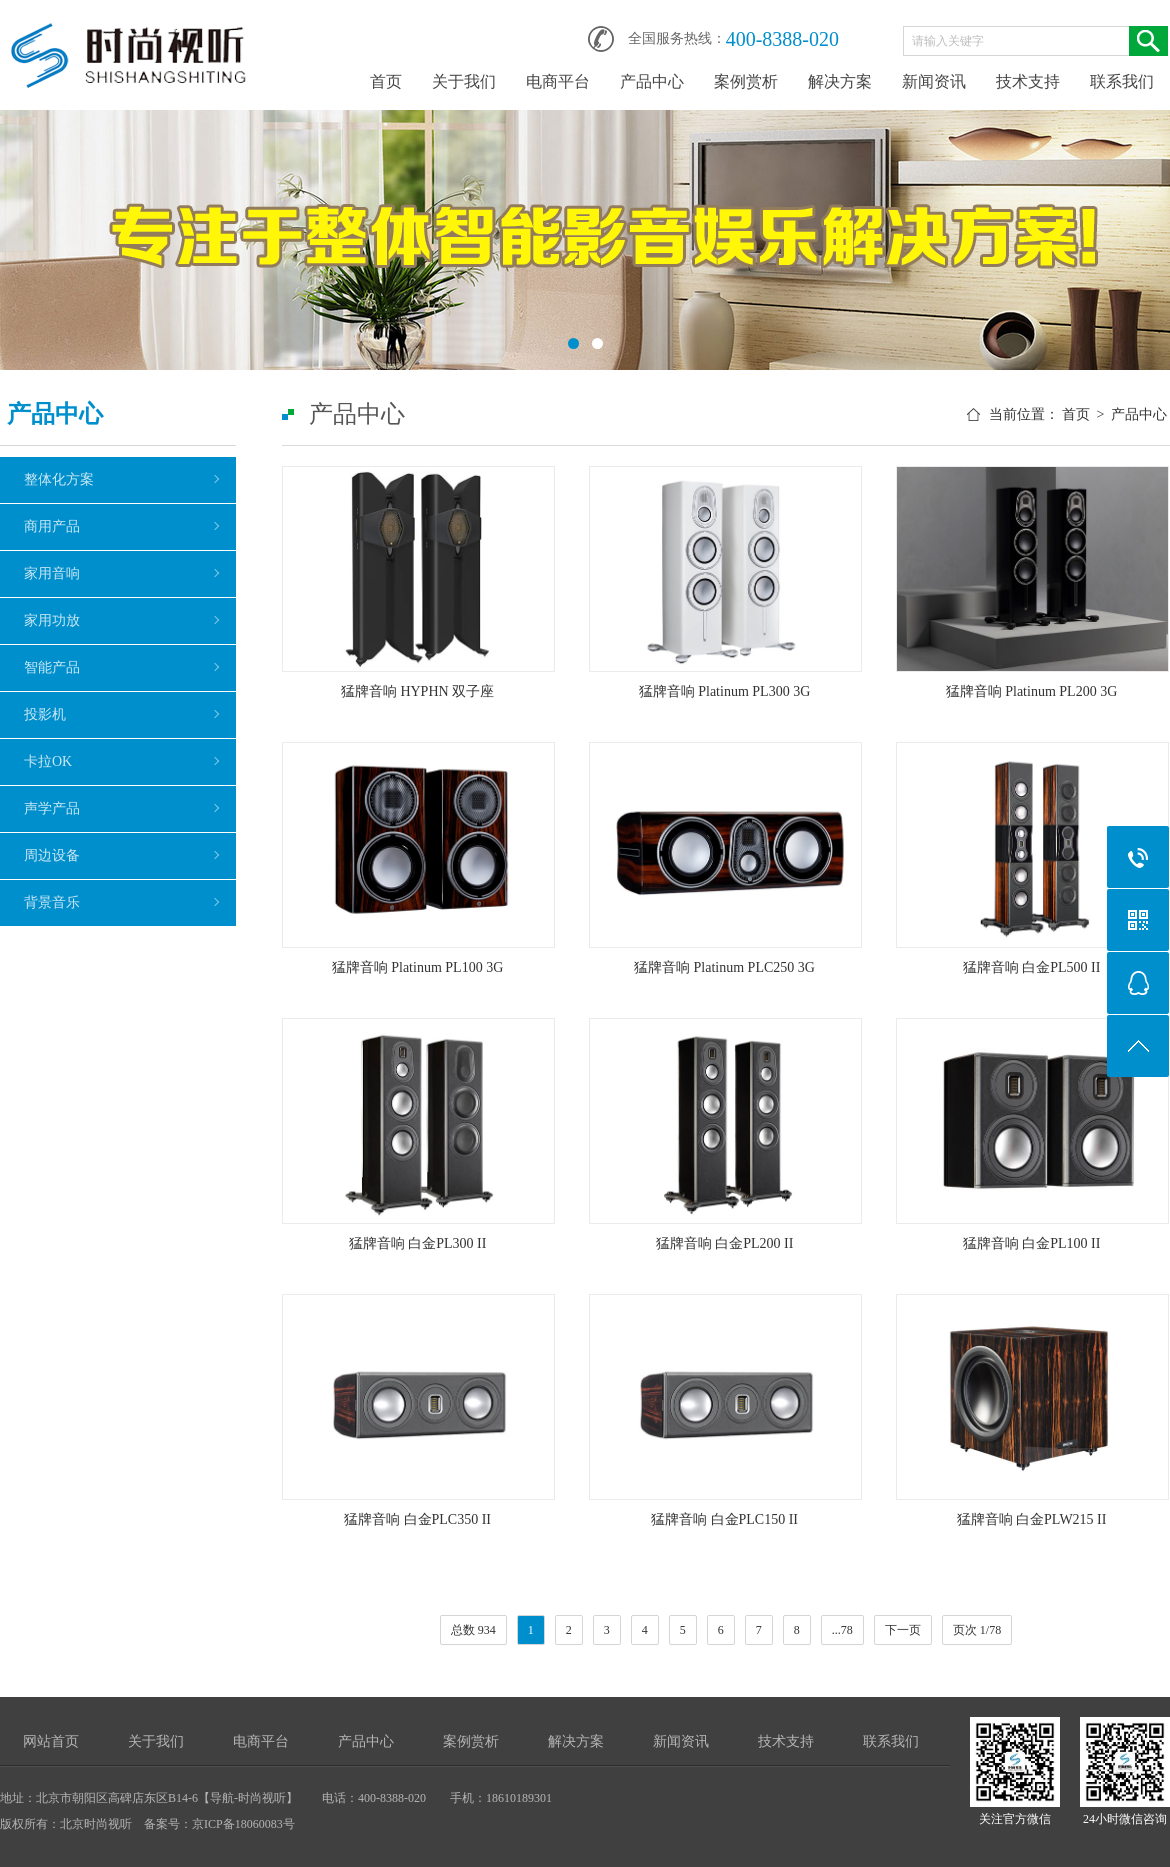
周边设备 (52, 855)
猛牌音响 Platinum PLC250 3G (724, 967)
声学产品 (52, 808)
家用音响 (52, 573)
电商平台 (558, 81)
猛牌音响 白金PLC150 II (724, 1519)
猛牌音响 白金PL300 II (418, 1243)
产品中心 (652, 81)
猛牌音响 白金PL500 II (1032, 967)
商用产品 (52, 526)
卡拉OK (48, 761)
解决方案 (840, 81)
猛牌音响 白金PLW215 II (1032, 1519)
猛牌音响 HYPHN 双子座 (417, 691)
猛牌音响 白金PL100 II (1032, 1243)
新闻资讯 (934, 81)
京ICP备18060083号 (243, 1824)
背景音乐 (52, 902)
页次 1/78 (977, 1630)
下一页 (903, 1630)
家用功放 (52, 620)
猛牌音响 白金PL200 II (725, 1243)
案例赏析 (746, 81)
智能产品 (52, 667)
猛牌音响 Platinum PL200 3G (1032, 691)
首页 (386, 81)
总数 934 (473, 1630)
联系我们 (1122, 81)
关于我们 (464, 81)
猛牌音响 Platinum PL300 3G (725, 691)
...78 (842, 1630)
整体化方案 (59, 479)
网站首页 (51, 1741)
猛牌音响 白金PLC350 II (417, 1519)
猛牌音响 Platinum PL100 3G (418, 967)
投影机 (45, 714)
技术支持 (1028, 81)
